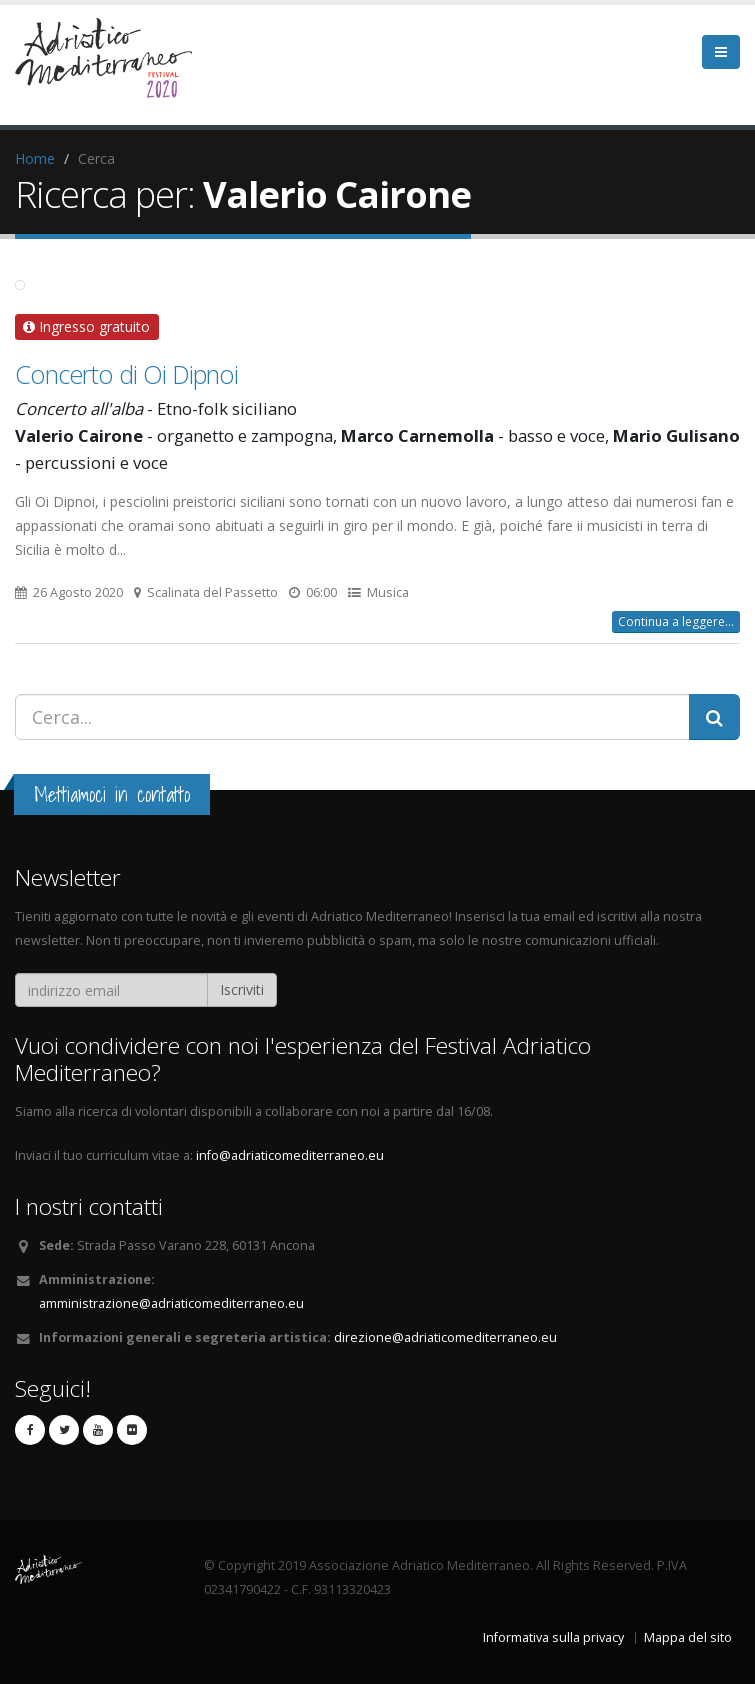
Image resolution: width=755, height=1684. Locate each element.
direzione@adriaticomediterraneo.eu (445, 1337)
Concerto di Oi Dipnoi (126, 374)
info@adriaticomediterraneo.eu (290, 1155)
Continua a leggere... (676, 621)
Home (35, 158)
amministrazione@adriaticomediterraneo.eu (171, 1303)
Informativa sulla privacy (553, 1637)
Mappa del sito (688, 1637)
